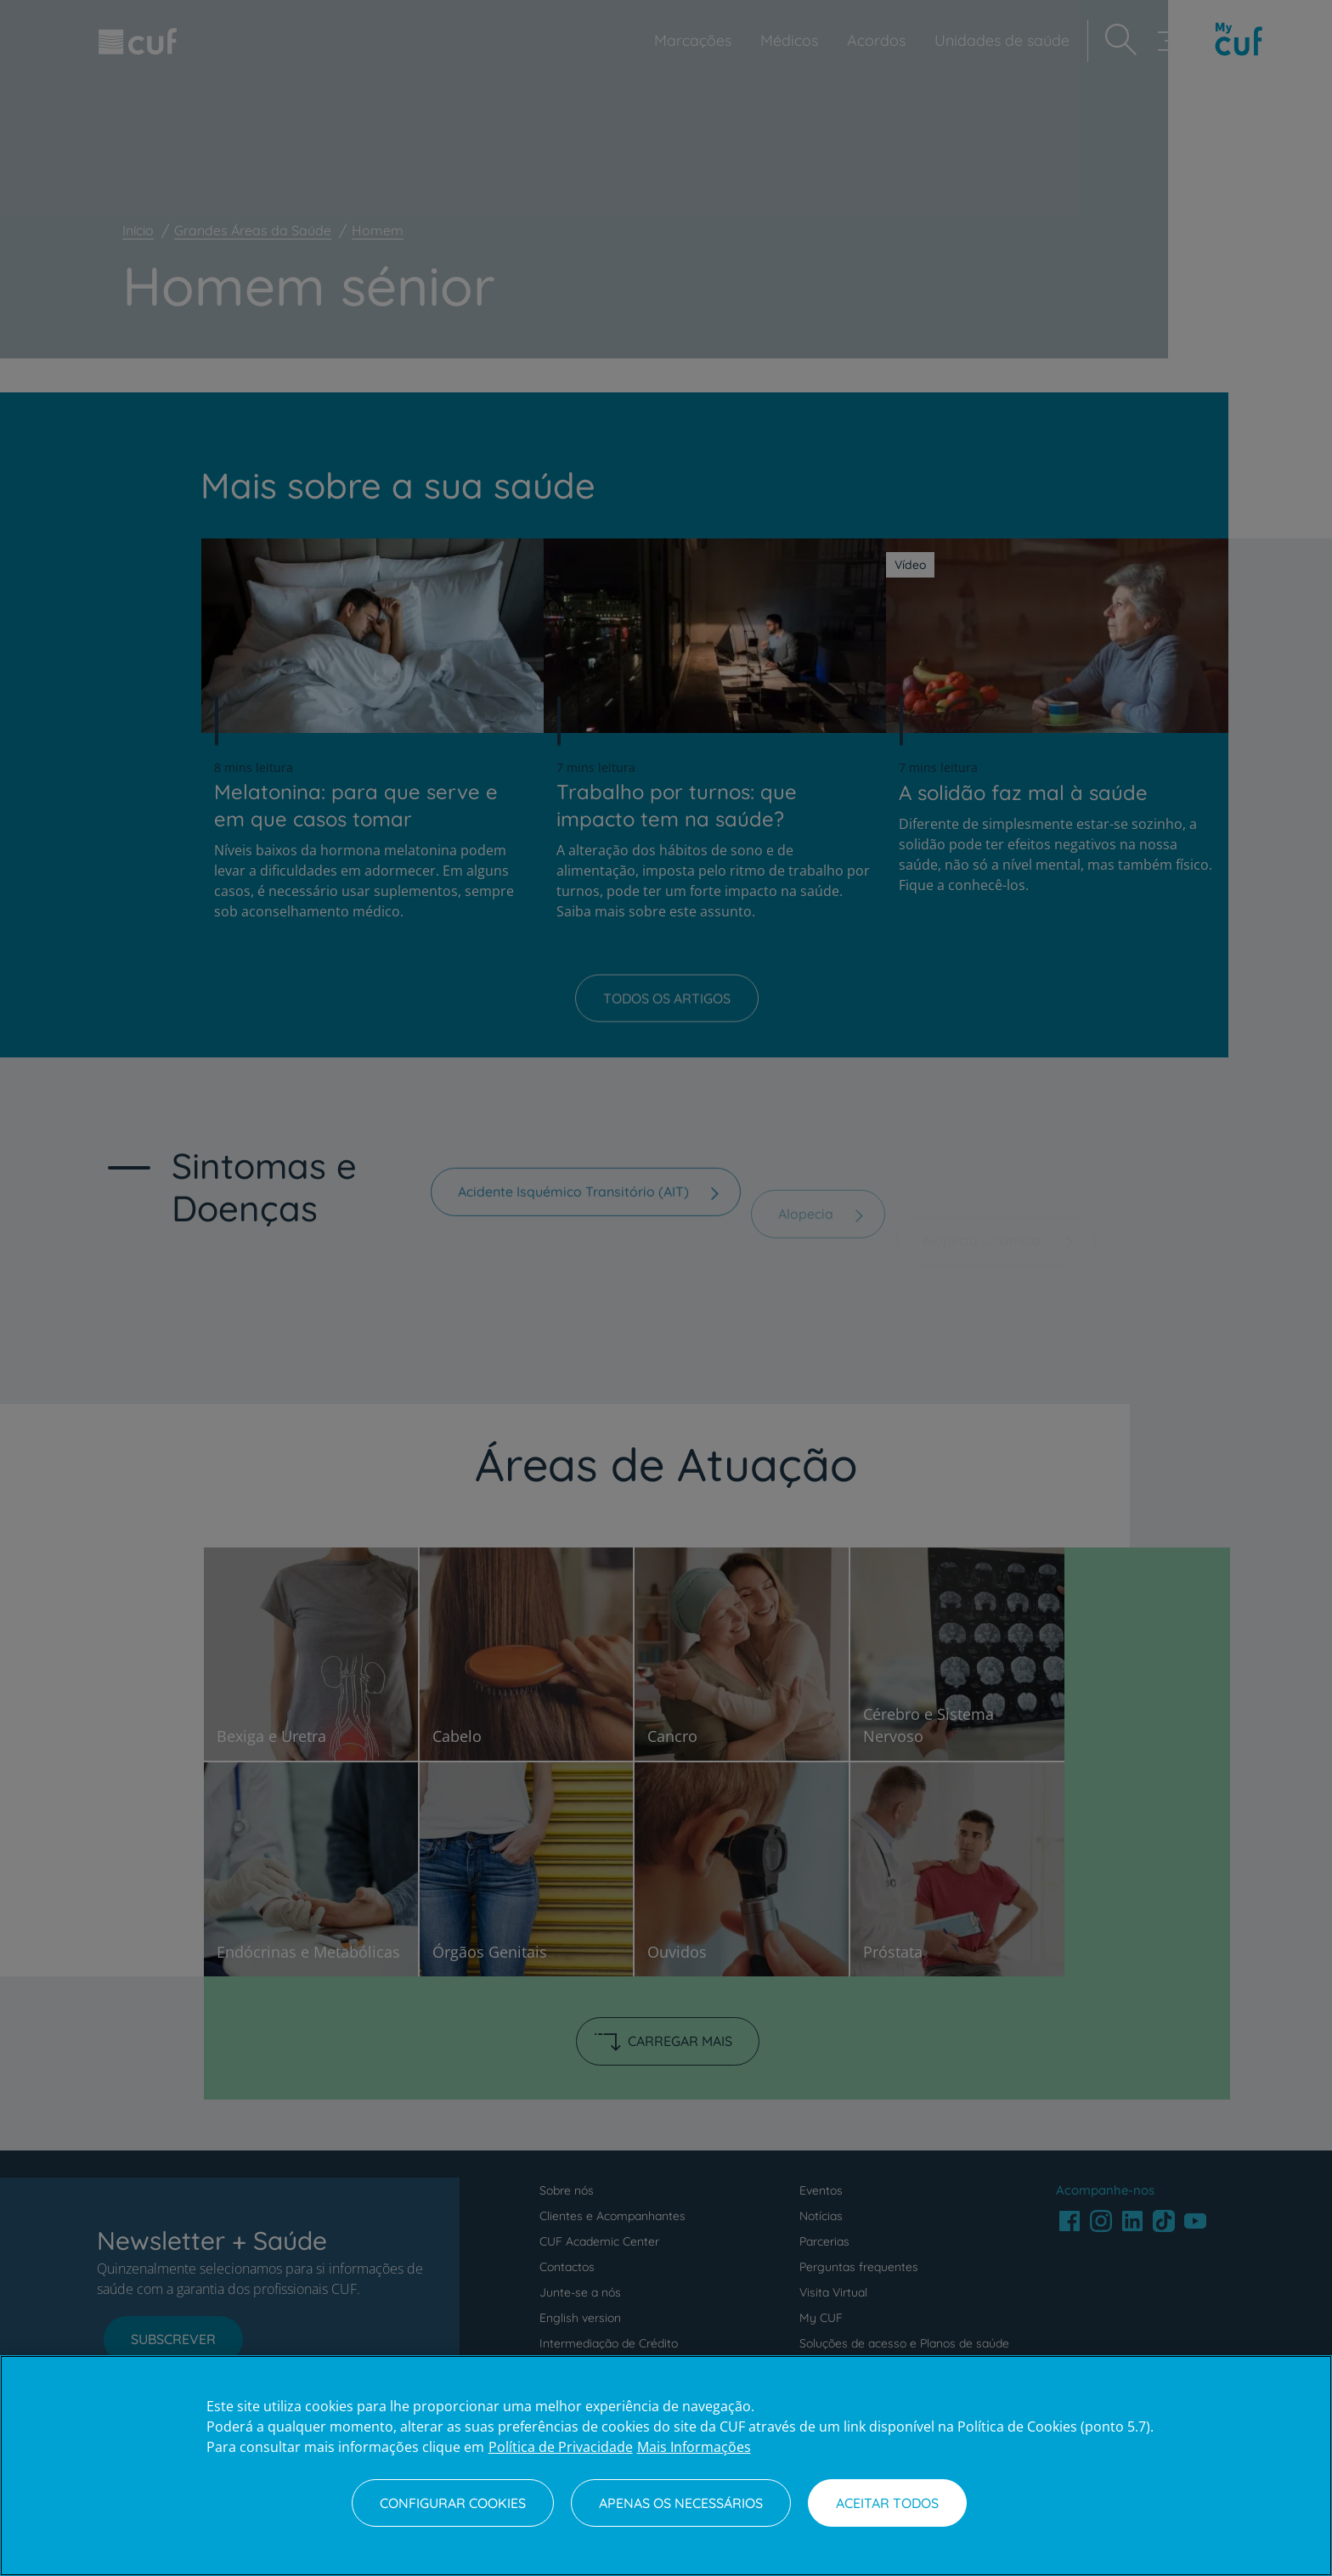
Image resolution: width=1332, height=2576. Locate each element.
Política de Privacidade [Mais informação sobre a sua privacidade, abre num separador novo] (560, 2447)
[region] (666, 2465)
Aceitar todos (887, 2502)
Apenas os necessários (681, 2502)
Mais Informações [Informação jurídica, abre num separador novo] (694, 2447)
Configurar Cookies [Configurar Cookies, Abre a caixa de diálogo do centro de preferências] (453, 2502)
